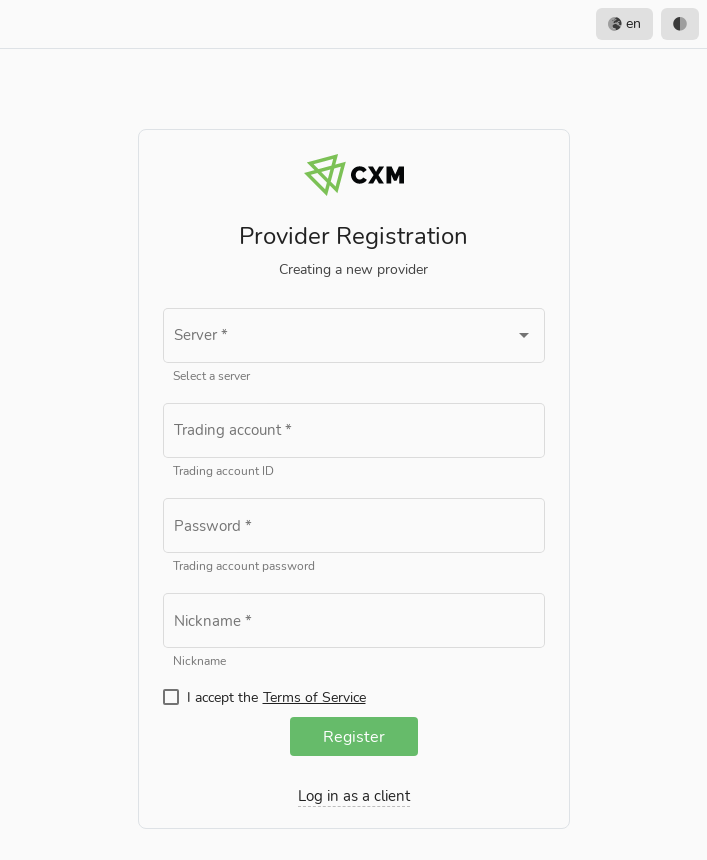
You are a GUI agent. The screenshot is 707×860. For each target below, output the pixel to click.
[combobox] (354, 339)
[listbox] (647, 24)
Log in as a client (354, 796)
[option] (680, 24)
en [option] (624, 24)
